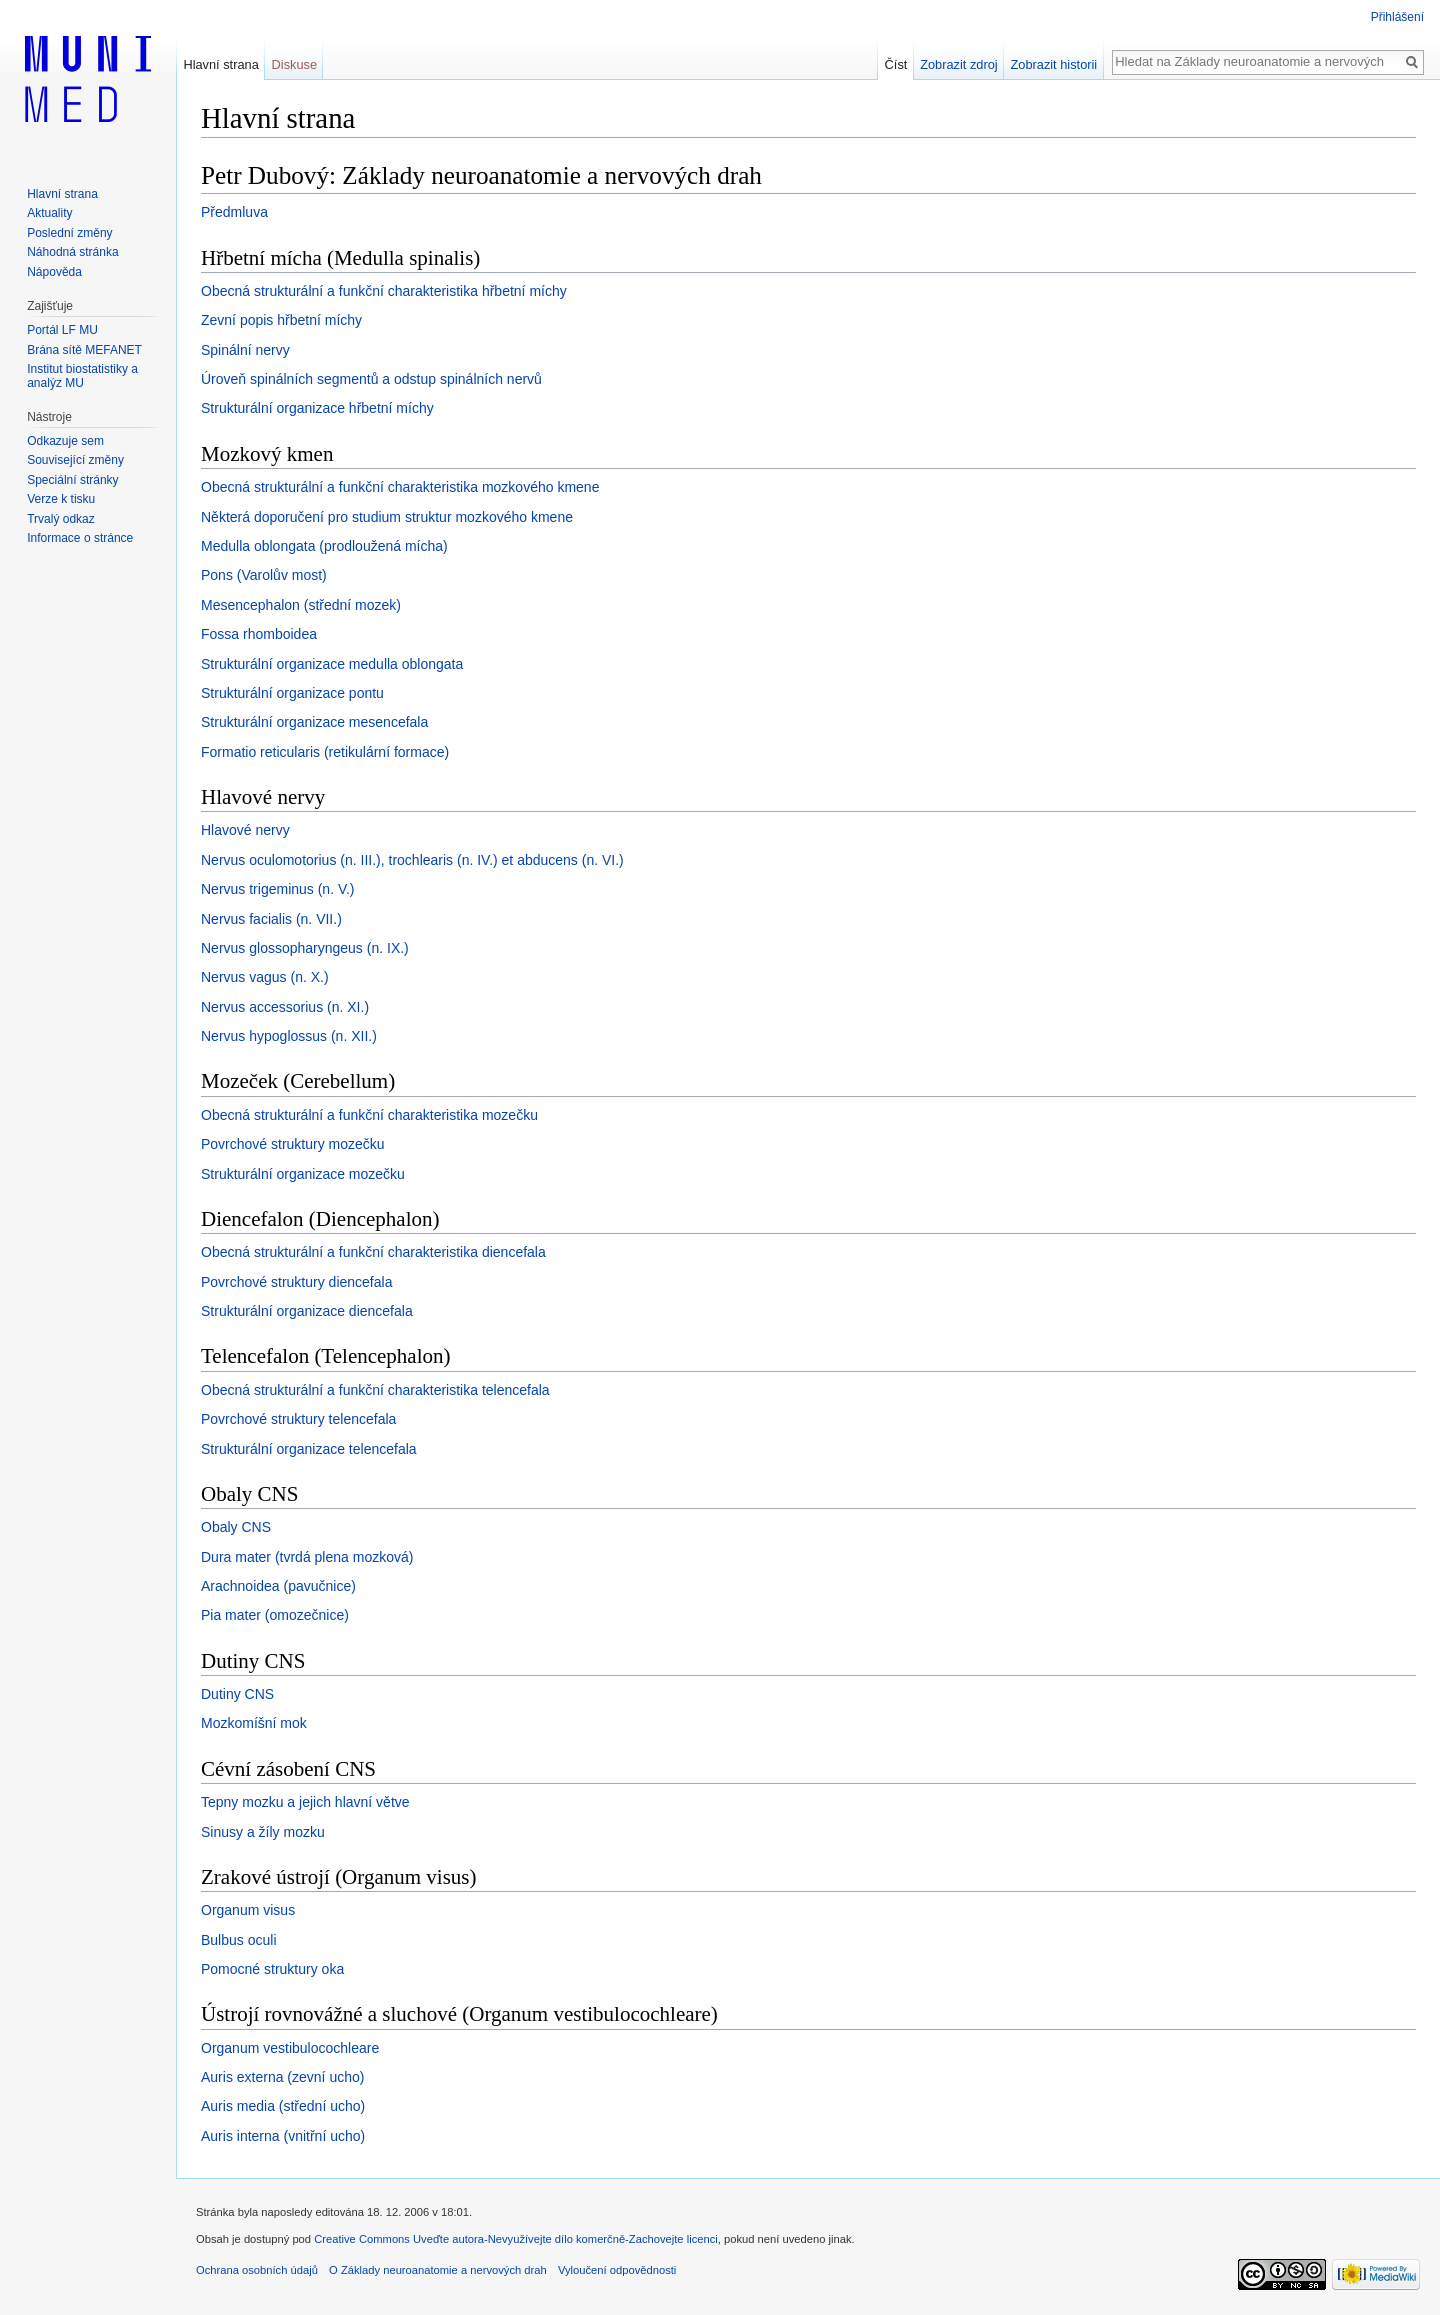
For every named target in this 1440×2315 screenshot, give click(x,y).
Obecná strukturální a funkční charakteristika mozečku (369, 1115)
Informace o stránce (80, 538)
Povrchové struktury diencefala (296, 1282)
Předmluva (234, 212)
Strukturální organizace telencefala (309, 1449)
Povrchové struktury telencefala (298, 1419)
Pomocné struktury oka (272, 1969)
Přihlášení (1397, 17)
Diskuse (295, 64)
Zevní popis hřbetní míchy (281, 320)
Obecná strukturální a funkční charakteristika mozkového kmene (400, 487)
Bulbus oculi (239, 1940)
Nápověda (54, 272)
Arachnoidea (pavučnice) (278, 1586)
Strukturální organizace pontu (292, 693)
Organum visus (248, 1910)
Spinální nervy (245, 350)
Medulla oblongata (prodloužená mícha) (324, 546)
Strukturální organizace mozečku (303, 1174)
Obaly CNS (236, 1527)
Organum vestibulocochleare (290, 2048)
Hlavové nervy (245, 830)
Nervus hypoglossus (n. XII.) (289, 1036)
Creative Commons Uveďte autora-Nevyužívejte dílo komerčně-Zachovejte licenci (516, 2239)
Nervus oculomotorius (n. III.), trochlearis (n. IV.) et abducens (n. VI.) (412, 860)
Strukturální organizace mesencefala (314, 722)
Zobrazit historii (1053, 64)
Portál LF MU (62, 330)
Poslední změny (69, 233)
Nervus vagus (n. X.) (265, 977)
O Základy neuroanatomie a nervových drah (438, 2270)
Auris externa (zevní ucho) (282, 2077)
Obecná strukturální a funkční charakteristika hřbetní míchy (384, 291)
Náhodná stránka (72, 252)
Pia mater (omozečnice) (275, 1615)
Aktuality (49, 213)
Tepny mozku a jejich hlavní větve (305, 1802)
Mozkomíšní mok (254, 1723)
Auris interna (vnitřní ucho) (283, 2136)
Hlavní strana (220, 64)
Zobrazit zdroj (959, 64)
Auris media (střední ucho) (283, 2106)
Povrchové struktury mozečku (293, 1144)
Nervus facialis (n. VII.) (271, 919)
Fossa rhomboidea (259, 634)
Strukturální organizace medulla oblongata (332, 664)
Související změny (75, 460)
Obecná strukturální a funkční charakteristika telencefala (375, 1390)
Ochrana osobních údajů (257, 2270)
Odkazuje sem (65, 441)
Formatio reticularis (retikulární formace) (325, 752)
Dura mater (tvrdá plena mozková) (307, 1557)
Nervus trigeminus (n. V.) (278, 889)
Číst (896, 64)
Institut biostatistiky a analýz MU (82, 376)
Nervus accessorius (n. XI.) (285, 1007)
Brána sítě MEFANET (84, 350)
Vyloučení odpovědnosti (617, 2270)
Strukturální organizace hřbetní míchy (317, 408)
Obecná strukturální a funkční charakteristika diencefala (373, 1252)
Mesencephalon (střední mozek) (301, 605)
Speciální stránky (72, 480)
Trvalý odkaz (61, 519)
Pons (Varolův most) (264, 575)
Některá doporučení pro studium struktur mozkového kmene (387, 517)
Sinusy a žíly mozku (263, 1832)
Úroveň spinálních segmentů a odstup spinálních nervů (371, 379)
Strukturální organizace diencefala (307, 1311)
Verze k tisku (61, 499)
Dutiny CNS (237, 1694)
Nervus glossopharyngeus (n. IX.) (305, 948)
